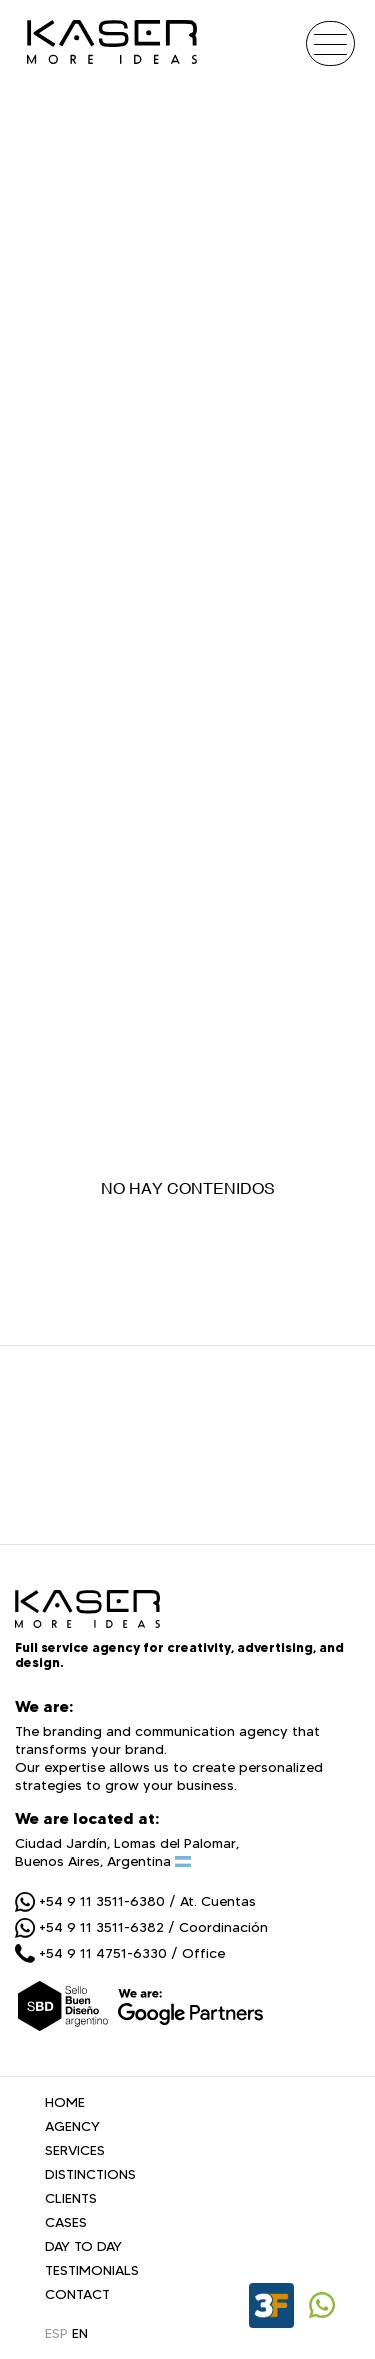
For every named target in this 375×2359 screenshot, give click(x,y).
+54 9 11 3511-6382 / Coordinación (141, 1927)
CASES (66, 2222)
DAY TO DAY (83, 2246)
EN (80, 2333)
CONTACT (77, 2294)
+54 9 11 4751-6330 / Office (120, 1953)
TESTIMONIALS (92, 2270)
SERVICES (75, 2150)
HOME (65, 2102)
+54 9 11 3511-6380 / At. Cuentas (135, 1901)
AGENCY (72, 2126)
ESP (56, 2333)
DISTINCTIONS (90, 2174)
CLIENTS (71, 2198)
